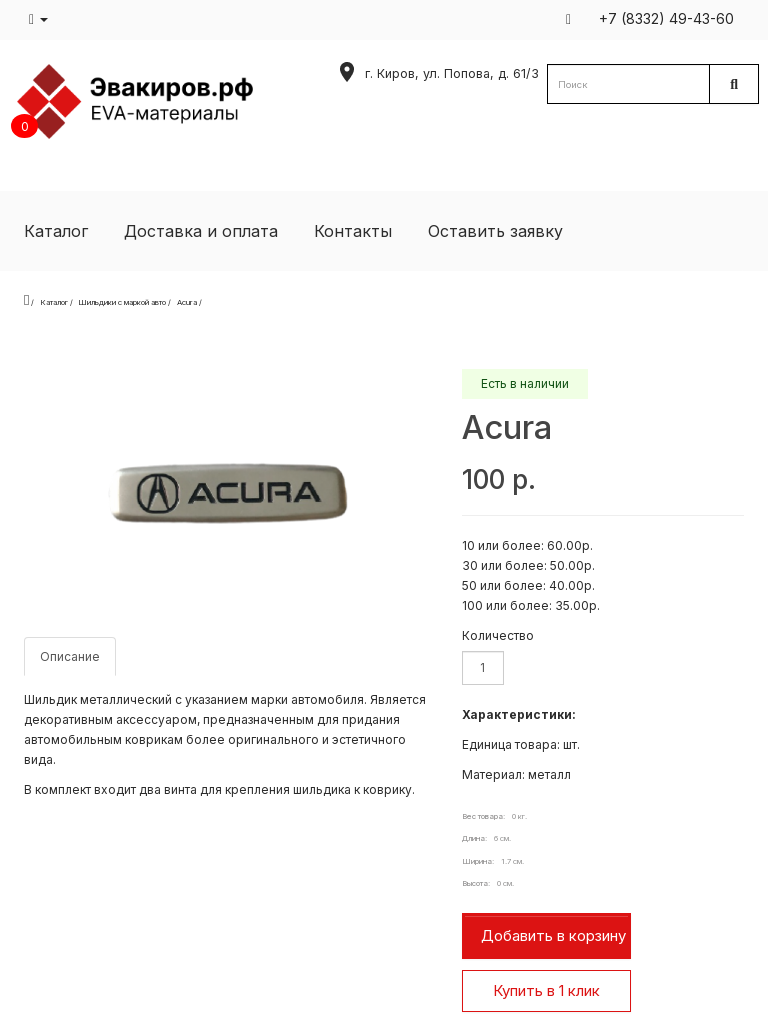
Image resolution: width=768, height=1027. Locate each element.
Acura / (189, 302)
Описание (70, 656)
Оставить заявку (495, 231)
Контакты (353, 231)
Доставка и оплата (201, 231)
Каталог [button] (56, 231)
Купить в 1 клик (546, 990)
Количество (498, 635)
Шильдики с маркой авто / (124, 302)
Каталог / (56, 302)
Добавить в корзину (553, 935)
